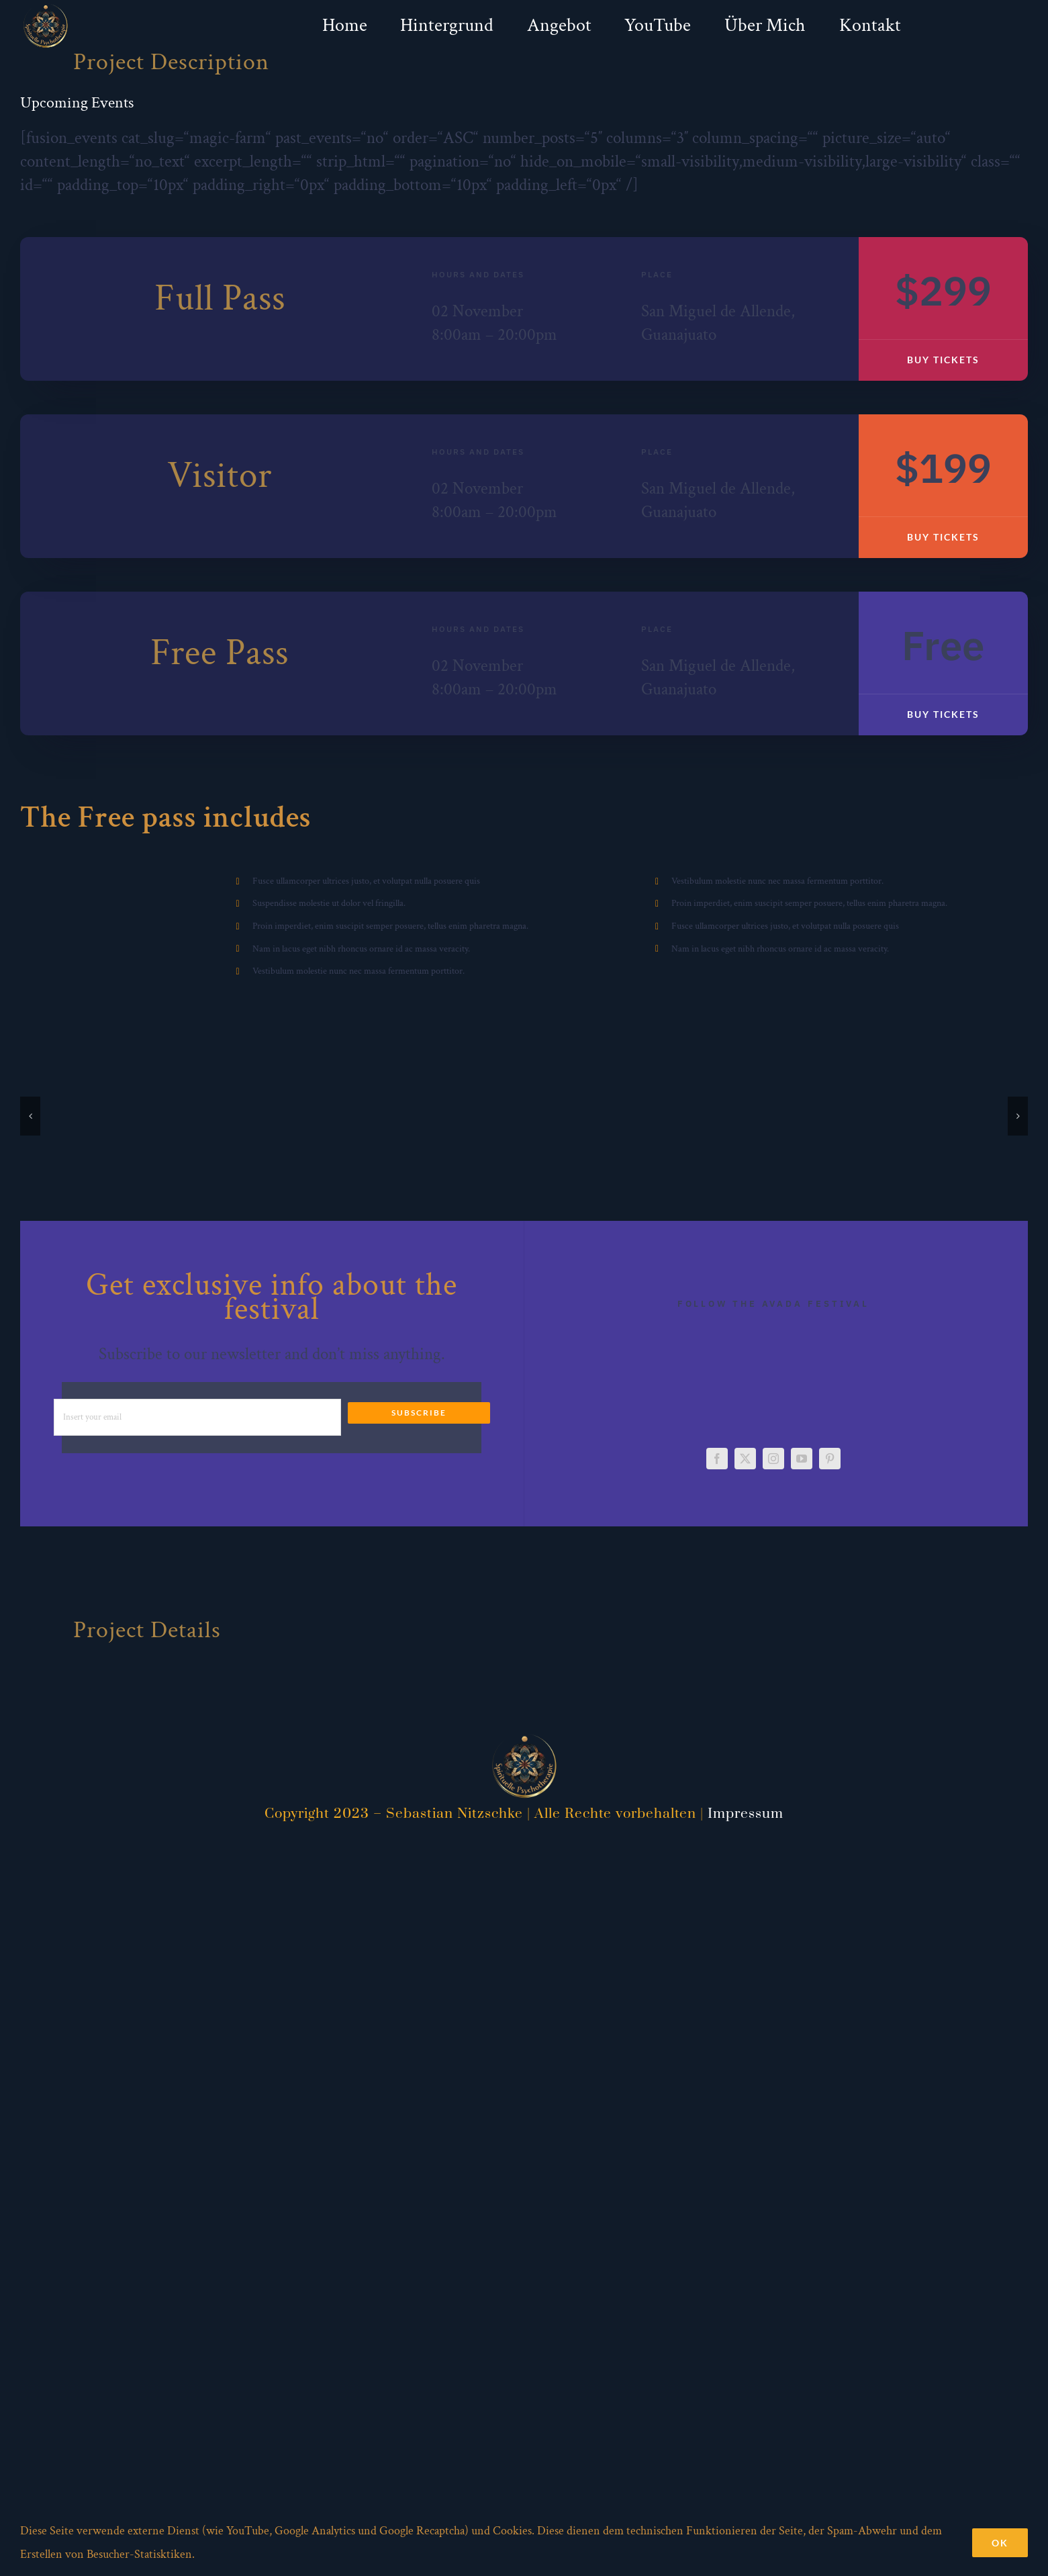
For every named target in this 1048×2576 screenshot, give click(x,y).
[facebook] (717, 1458)
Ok (1000, 2542)
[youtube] (801, 1458)
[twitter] (745, 1458)
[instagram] (773, 1458)
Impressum (745, 1814)
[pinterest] (830, 1458)
